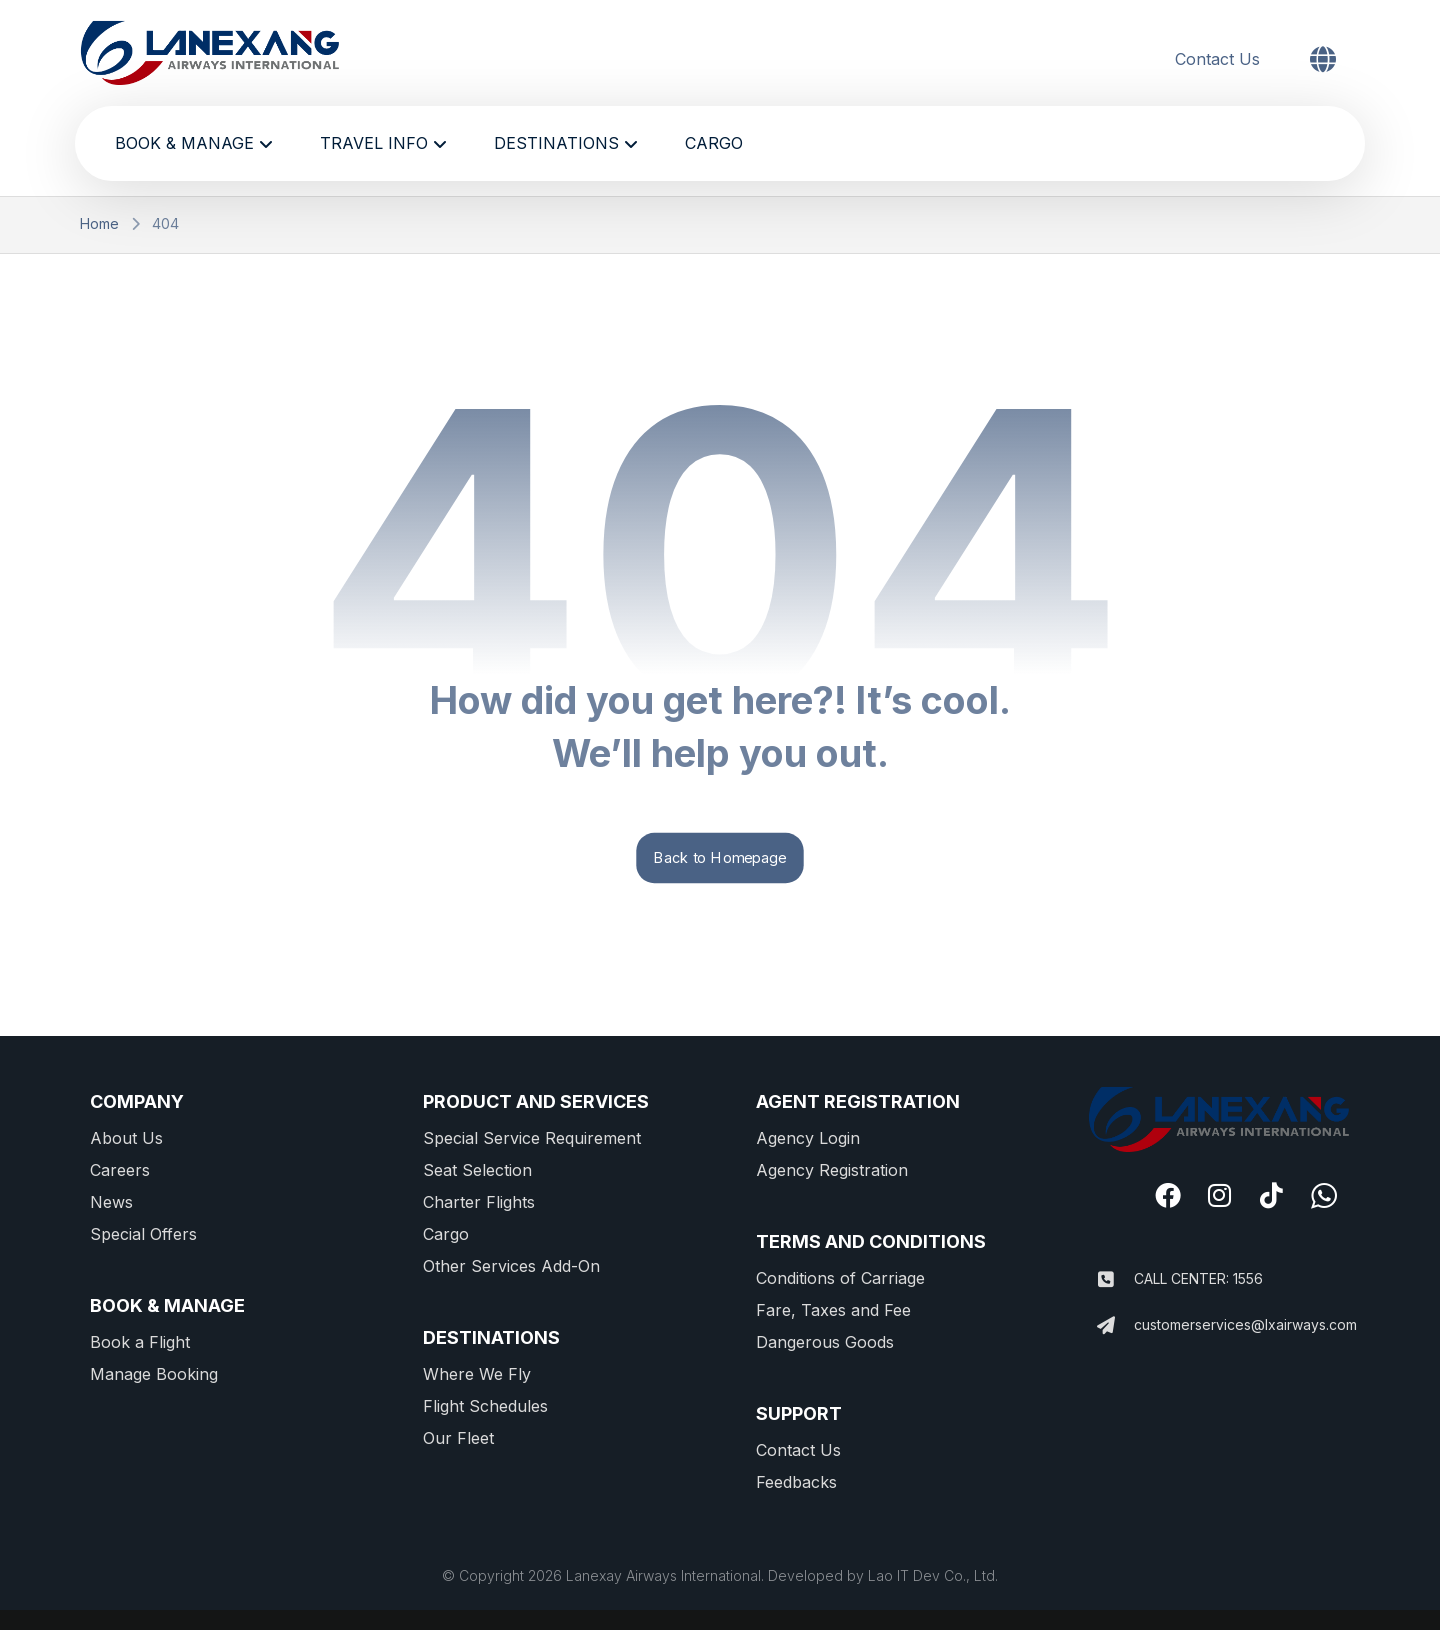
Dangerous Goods (825, 1342)
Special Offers (143, 1234)
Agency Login (808, 1138)
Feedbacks (796, 1482)
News (111, 1202)
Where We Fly (477, 1374)
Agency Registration (832, 1170)
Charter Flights (479, 1202)
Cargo (446, 1234)
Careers (120, 1170)
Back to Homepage (719, 858)
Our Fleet (458, 1438)
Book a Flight (140, 1342)
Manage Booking (154, 1374)
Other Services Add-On (511, 1266)
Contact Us (798, 1450)
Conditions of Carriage (840, 1278)
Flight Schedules (485, 1406)
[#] (1168, 1195)
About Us (126, 1138)
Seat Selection (477, 1170)
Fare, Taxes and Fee (833, 1310)
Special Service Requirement (532, 1138)
